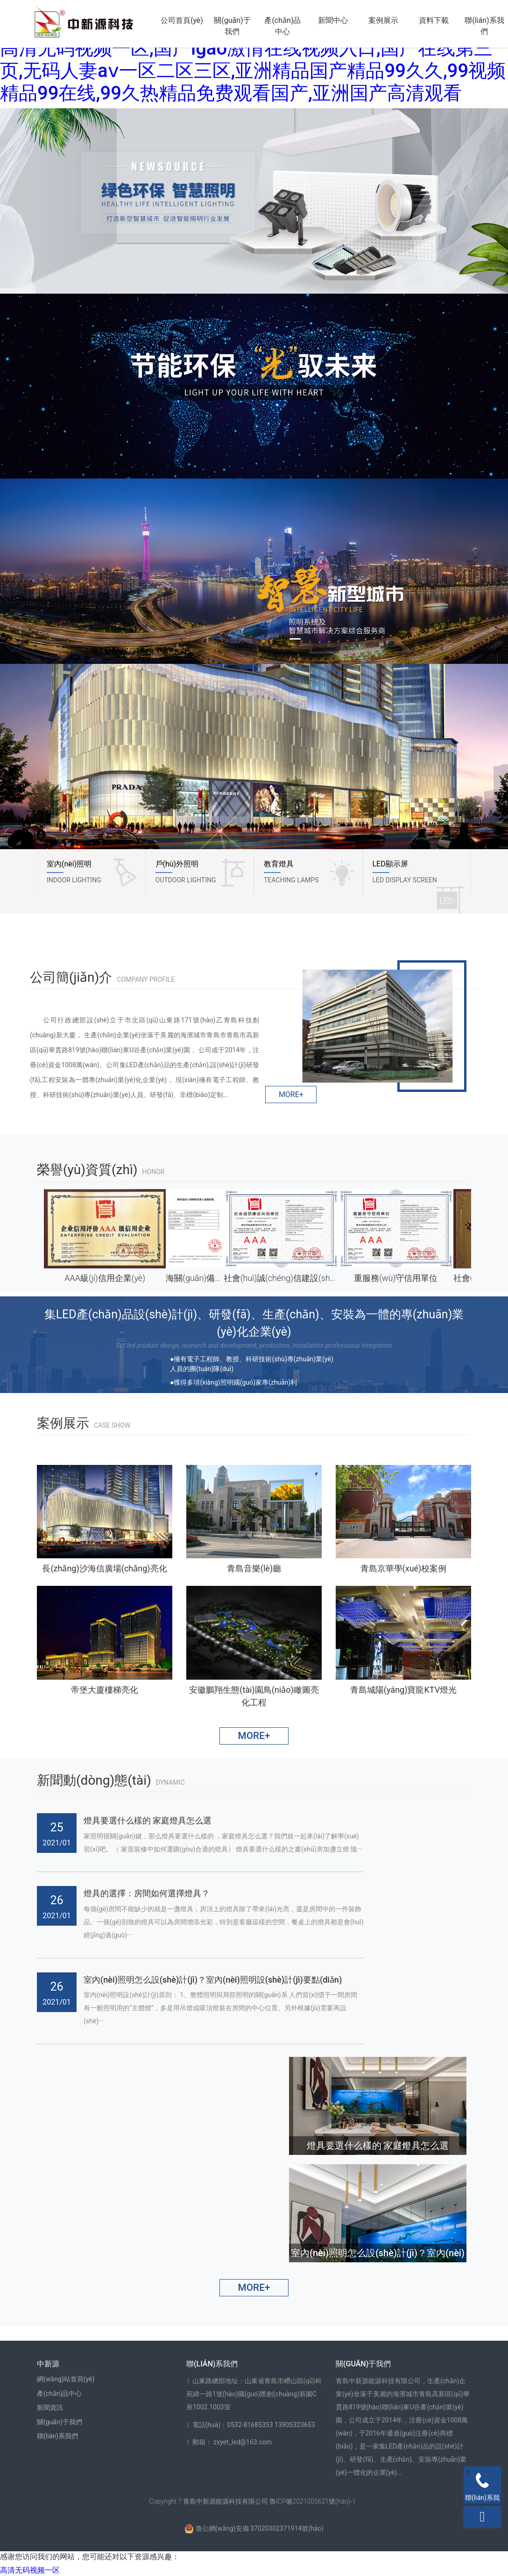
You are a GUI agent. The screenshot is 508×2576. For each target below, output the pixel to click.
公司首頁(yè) (182, 20)
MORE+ (291, 1094)
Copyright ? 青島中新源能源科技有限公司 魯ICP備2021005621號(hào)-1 (252, 2501)
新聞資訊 (50, 2407)
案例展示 (383, 20)
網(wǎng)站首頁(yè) (65, 2379)
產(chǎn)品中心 (282, 26)
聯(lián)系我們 (484, 26)
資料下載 (434, 20)
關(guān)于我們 (232, 26)
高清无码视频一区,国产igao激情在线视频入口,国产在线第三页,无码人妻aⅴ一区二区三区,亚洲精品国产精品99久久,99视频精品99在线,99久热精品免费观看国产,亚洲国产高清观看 (253, 70)
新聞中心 (333, 20)
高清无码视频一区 (30, 2570)
